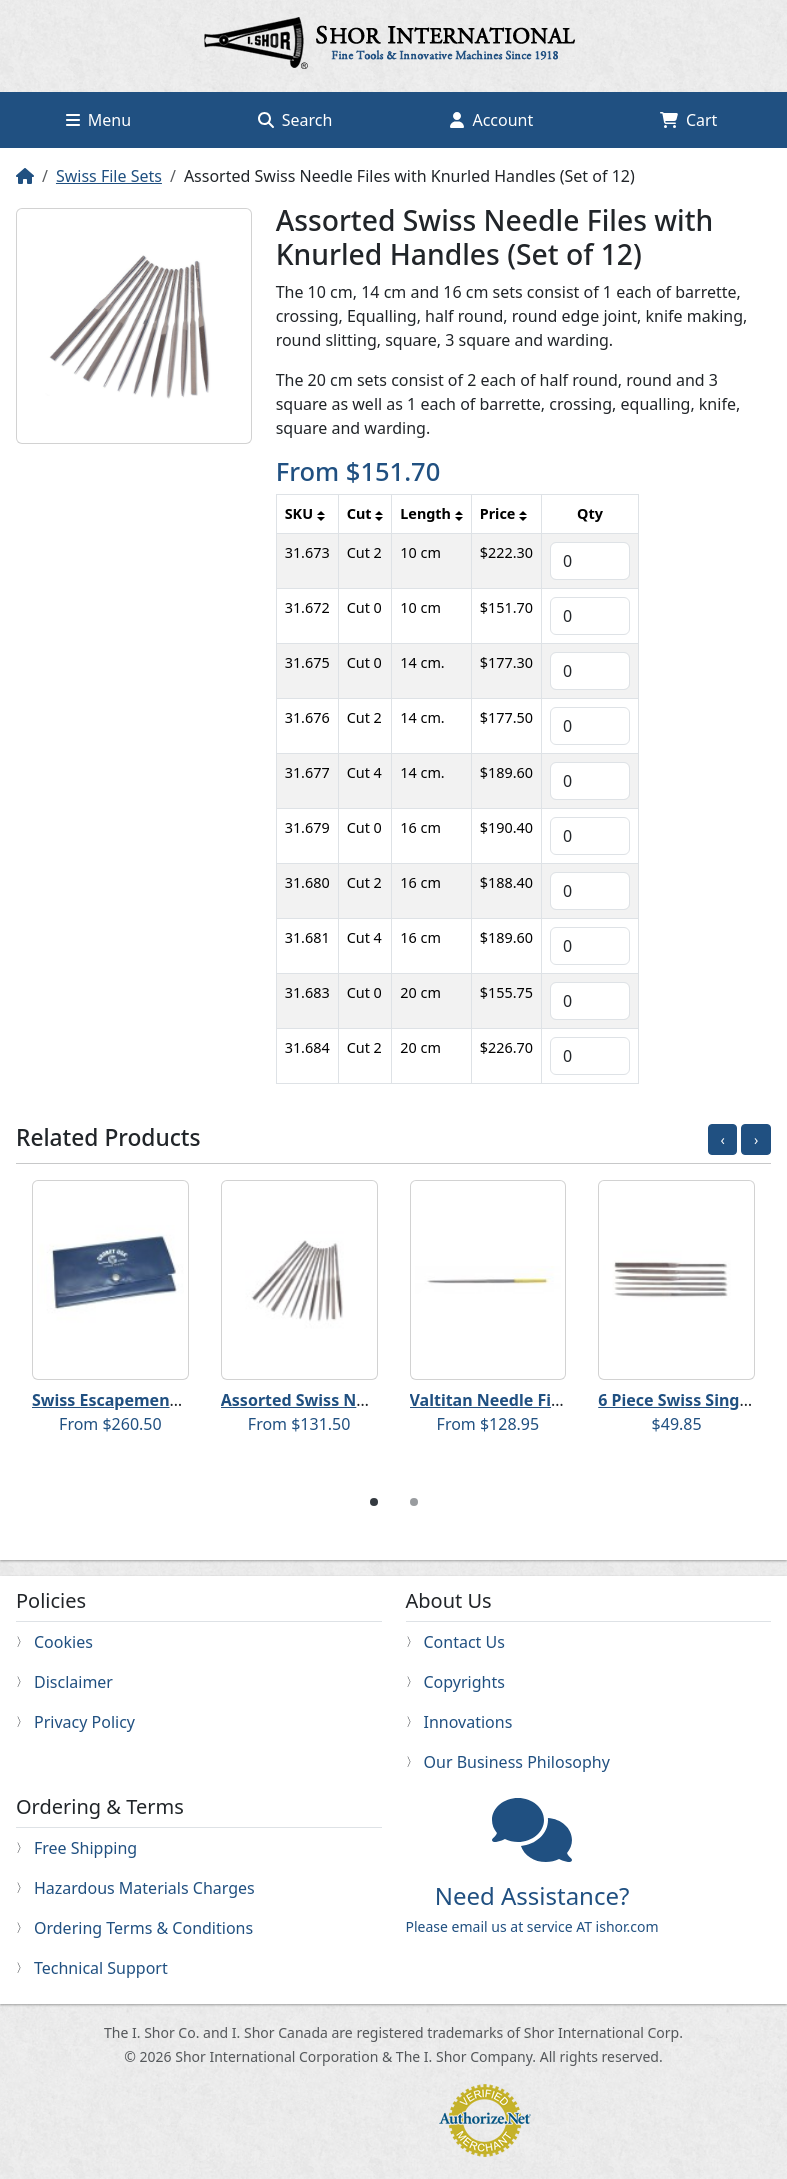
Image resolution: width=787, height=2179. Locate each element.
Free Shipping (85, 1848)
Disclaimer (73, 1682)
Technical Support (101, 1968)
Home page (394, 46)
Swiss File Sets (109, 176)
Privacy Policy (84, 1722)
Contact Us (464, 1642)
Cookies (63, 1642)
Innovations (468, 1722)
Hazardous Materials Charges (144, 1888)
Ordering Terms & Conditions (143, 1928)
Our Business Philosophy (517, 1762)
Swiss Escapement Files (124, 1400)
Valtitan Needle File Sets (506, 1400)
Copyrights (464, 1682)
